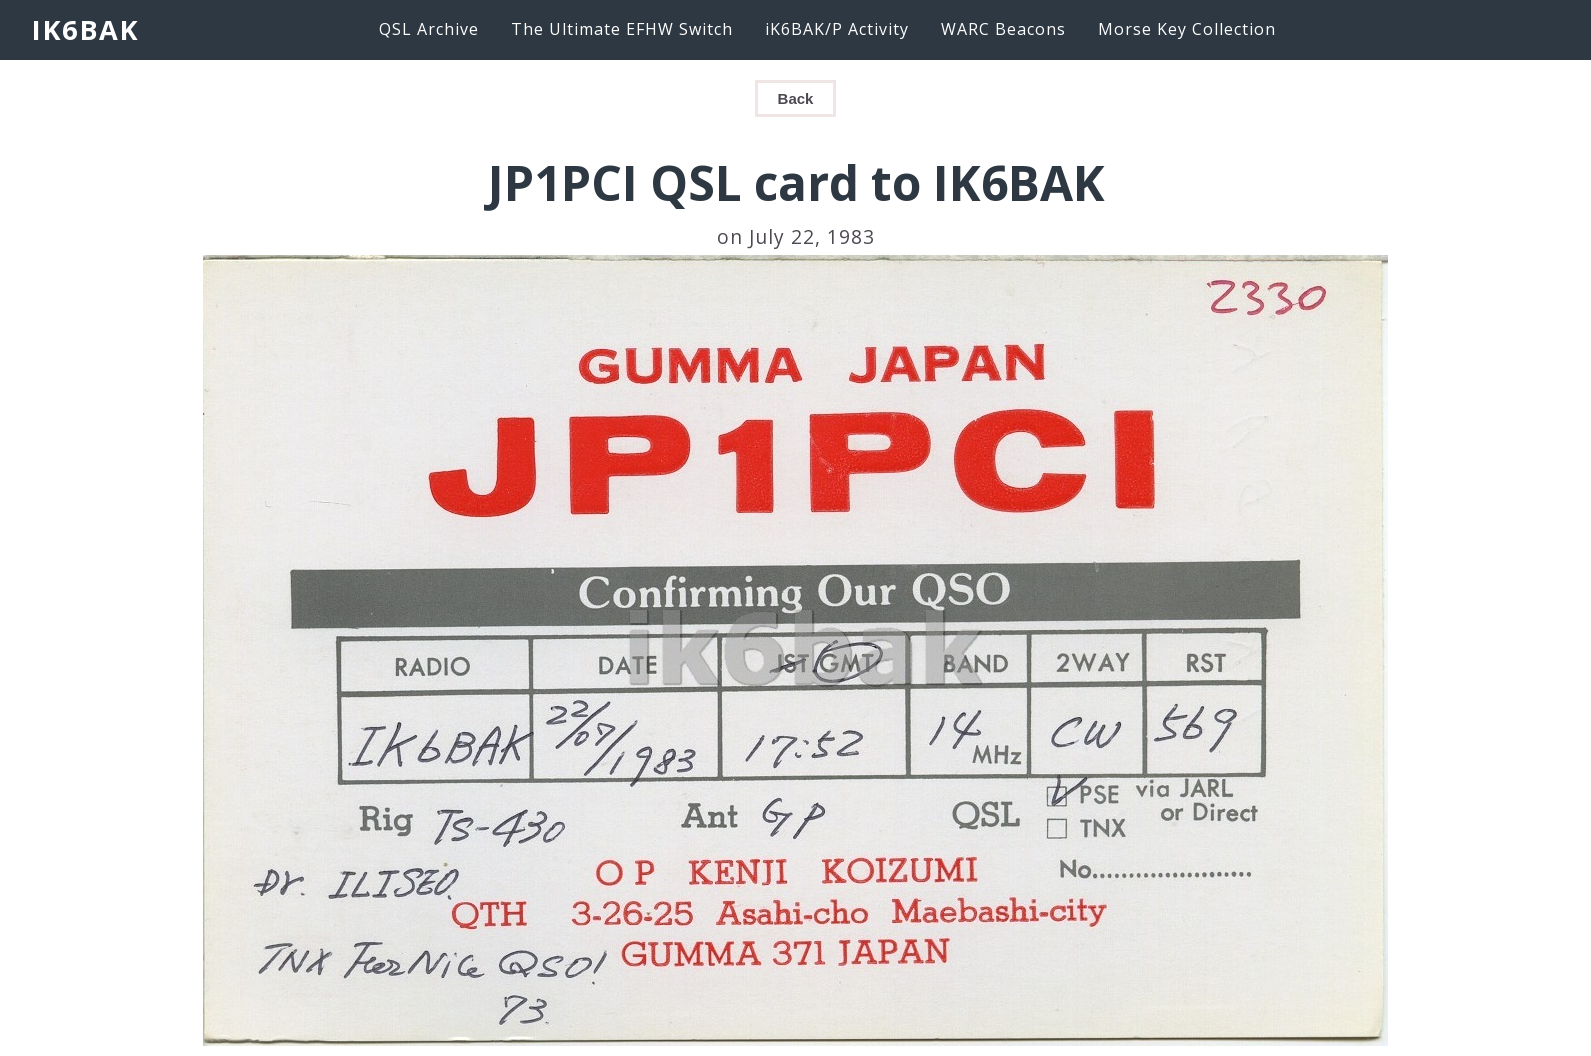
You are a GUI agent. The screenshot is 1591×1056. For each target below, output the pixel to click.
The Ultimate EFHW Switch (622, 29)
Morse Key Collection (1187, 29)
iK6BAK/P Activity (837, 29)
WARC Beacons (1003, 29)
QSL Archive (429, 29)
